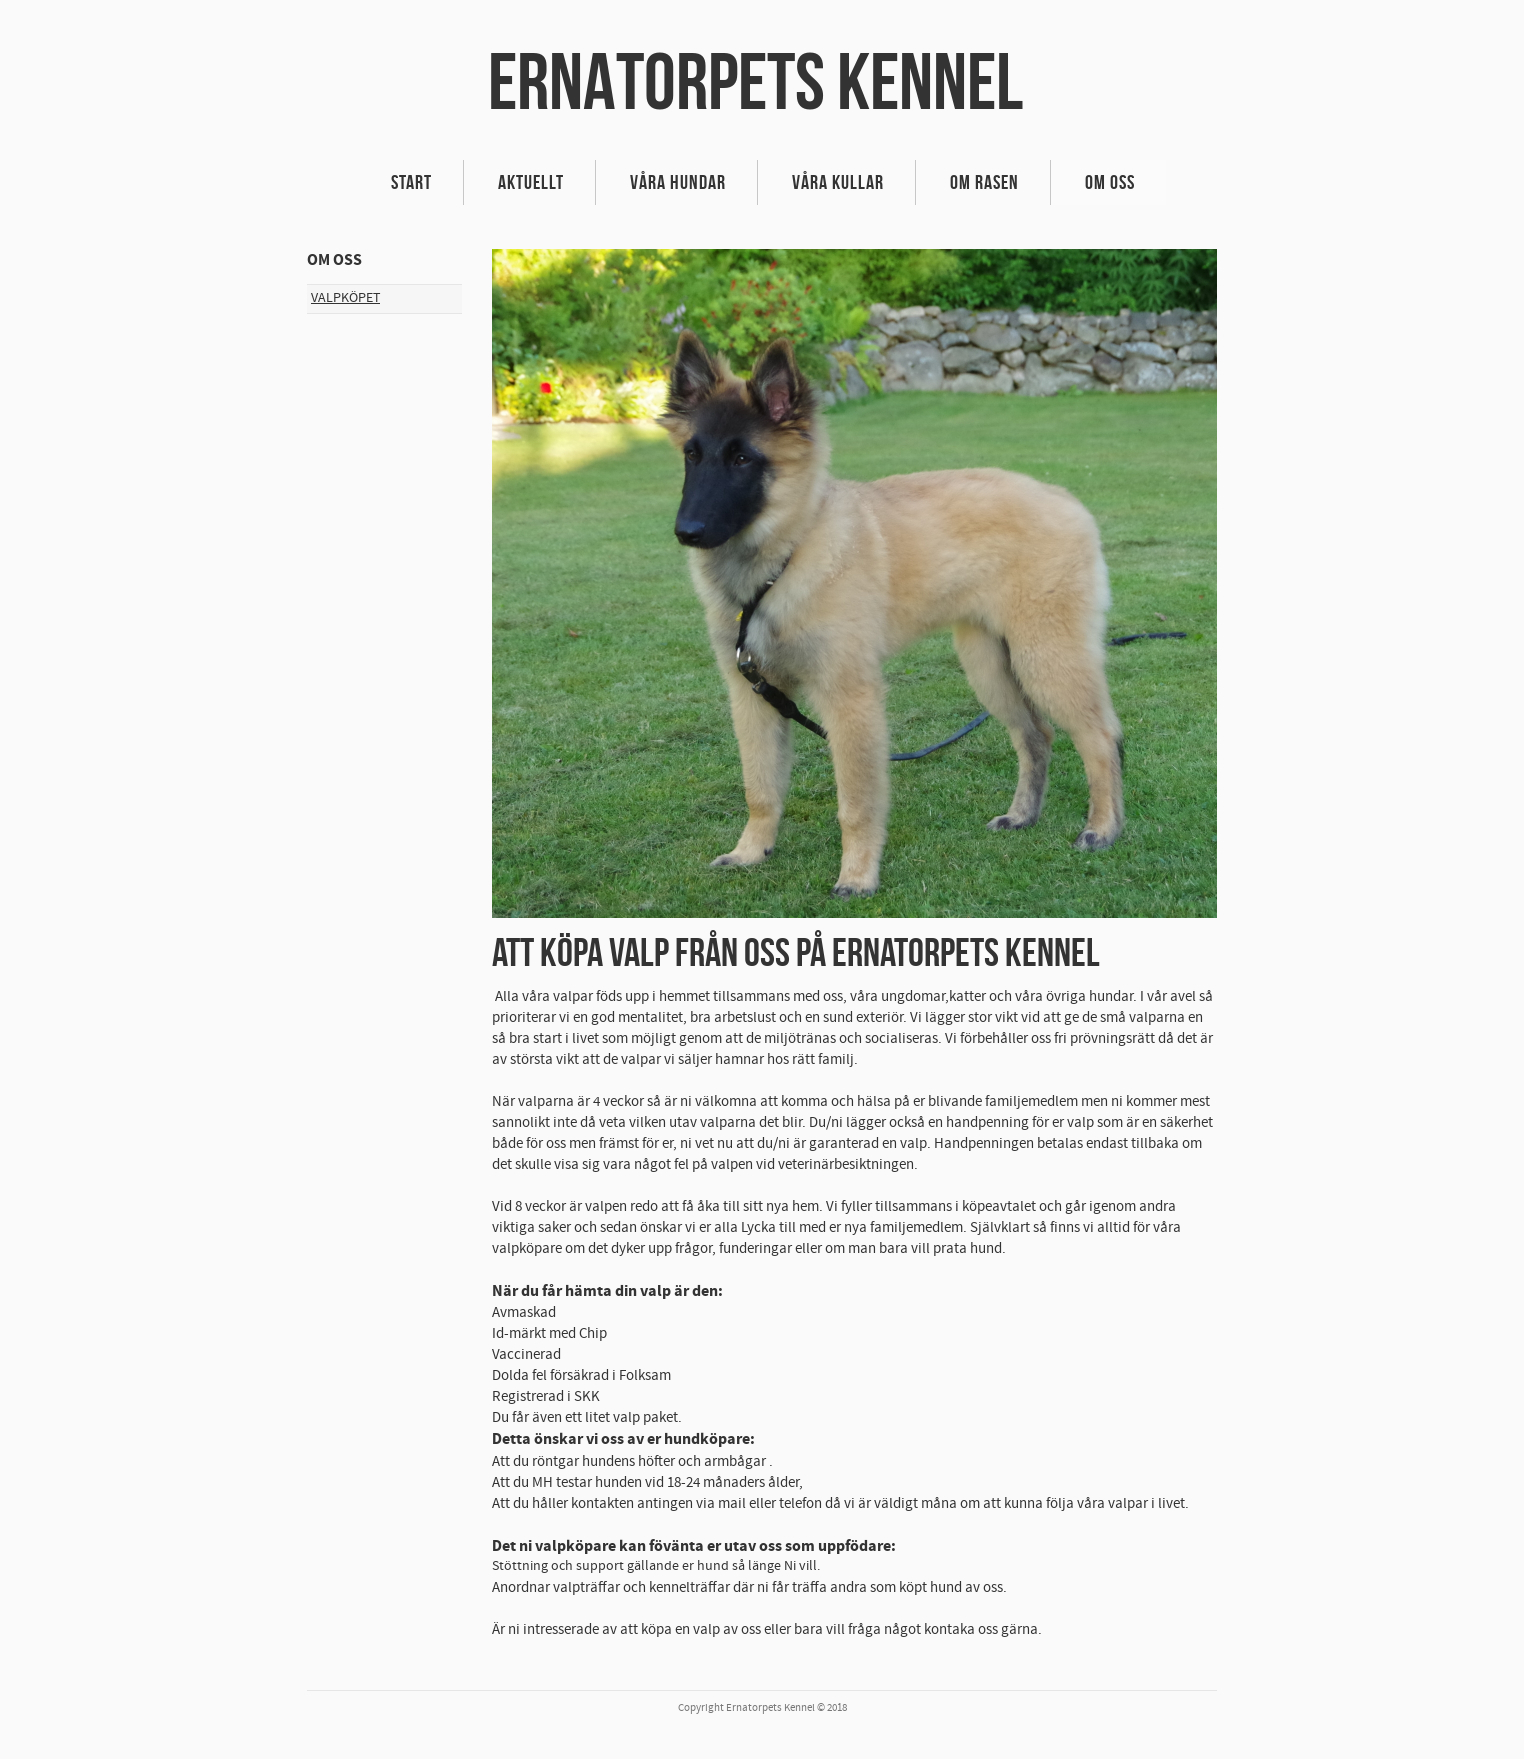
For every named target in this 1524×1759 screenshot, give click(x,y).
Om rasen (984, 182)
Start (411, 182)
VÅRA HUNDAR (678, 182)
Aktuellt (531, 182)
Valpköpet (345, 298)
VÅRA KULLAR (838, 182)
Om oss (1110, 182)
